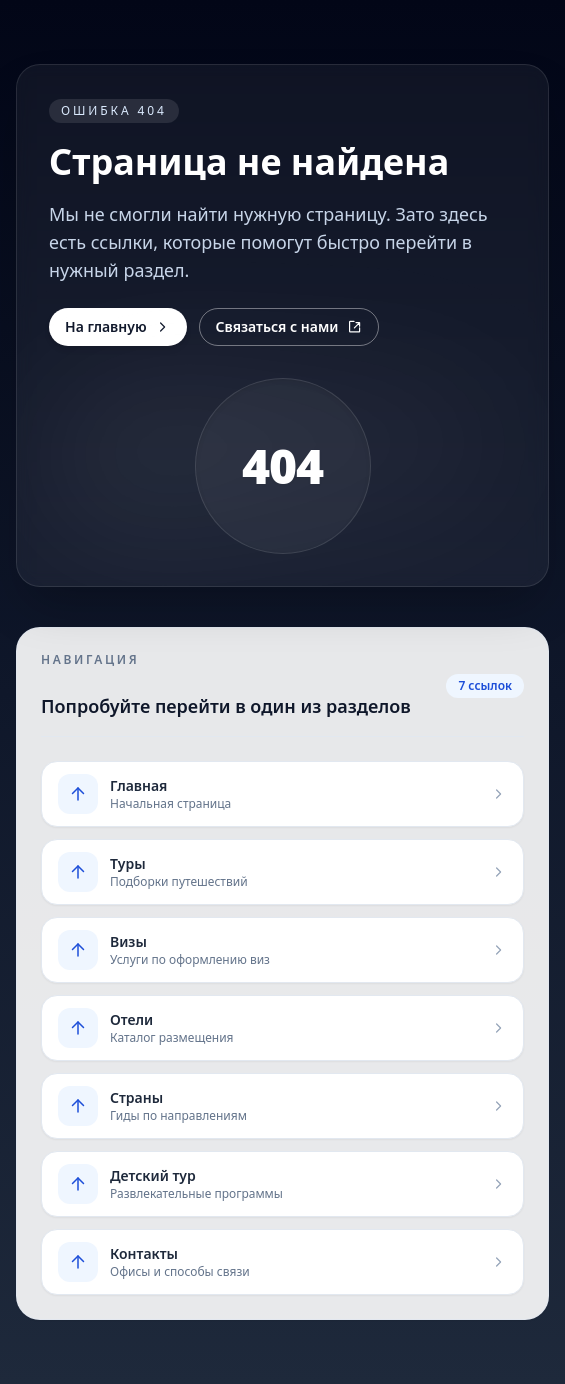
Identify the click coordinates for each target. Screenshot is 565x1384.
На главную (118, 326)
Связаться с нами (289, 326)
